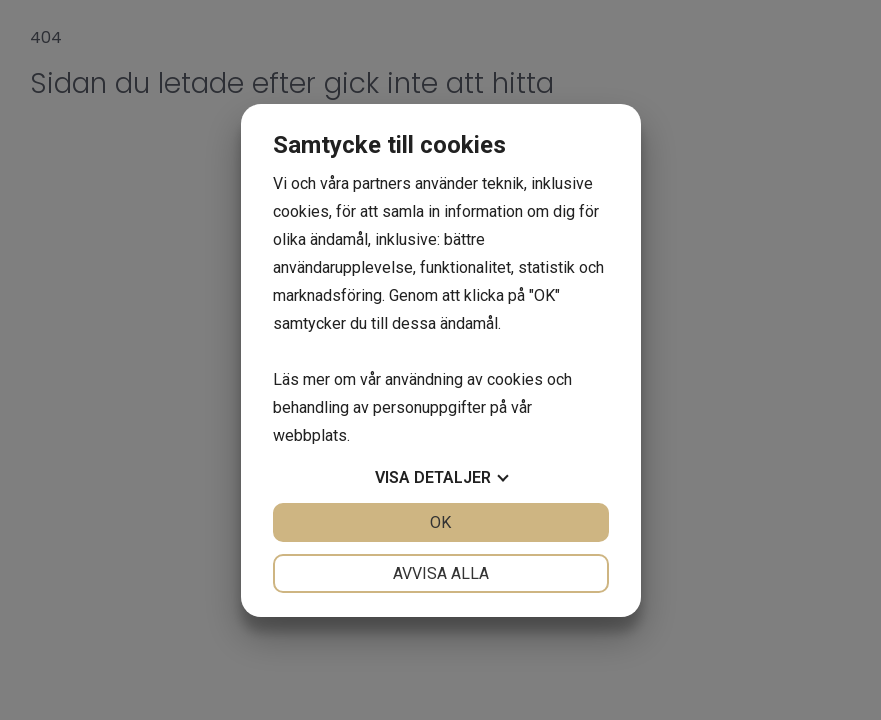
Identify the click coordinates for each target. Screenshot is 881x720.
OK (440, 522)
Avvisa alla (441, 573)
